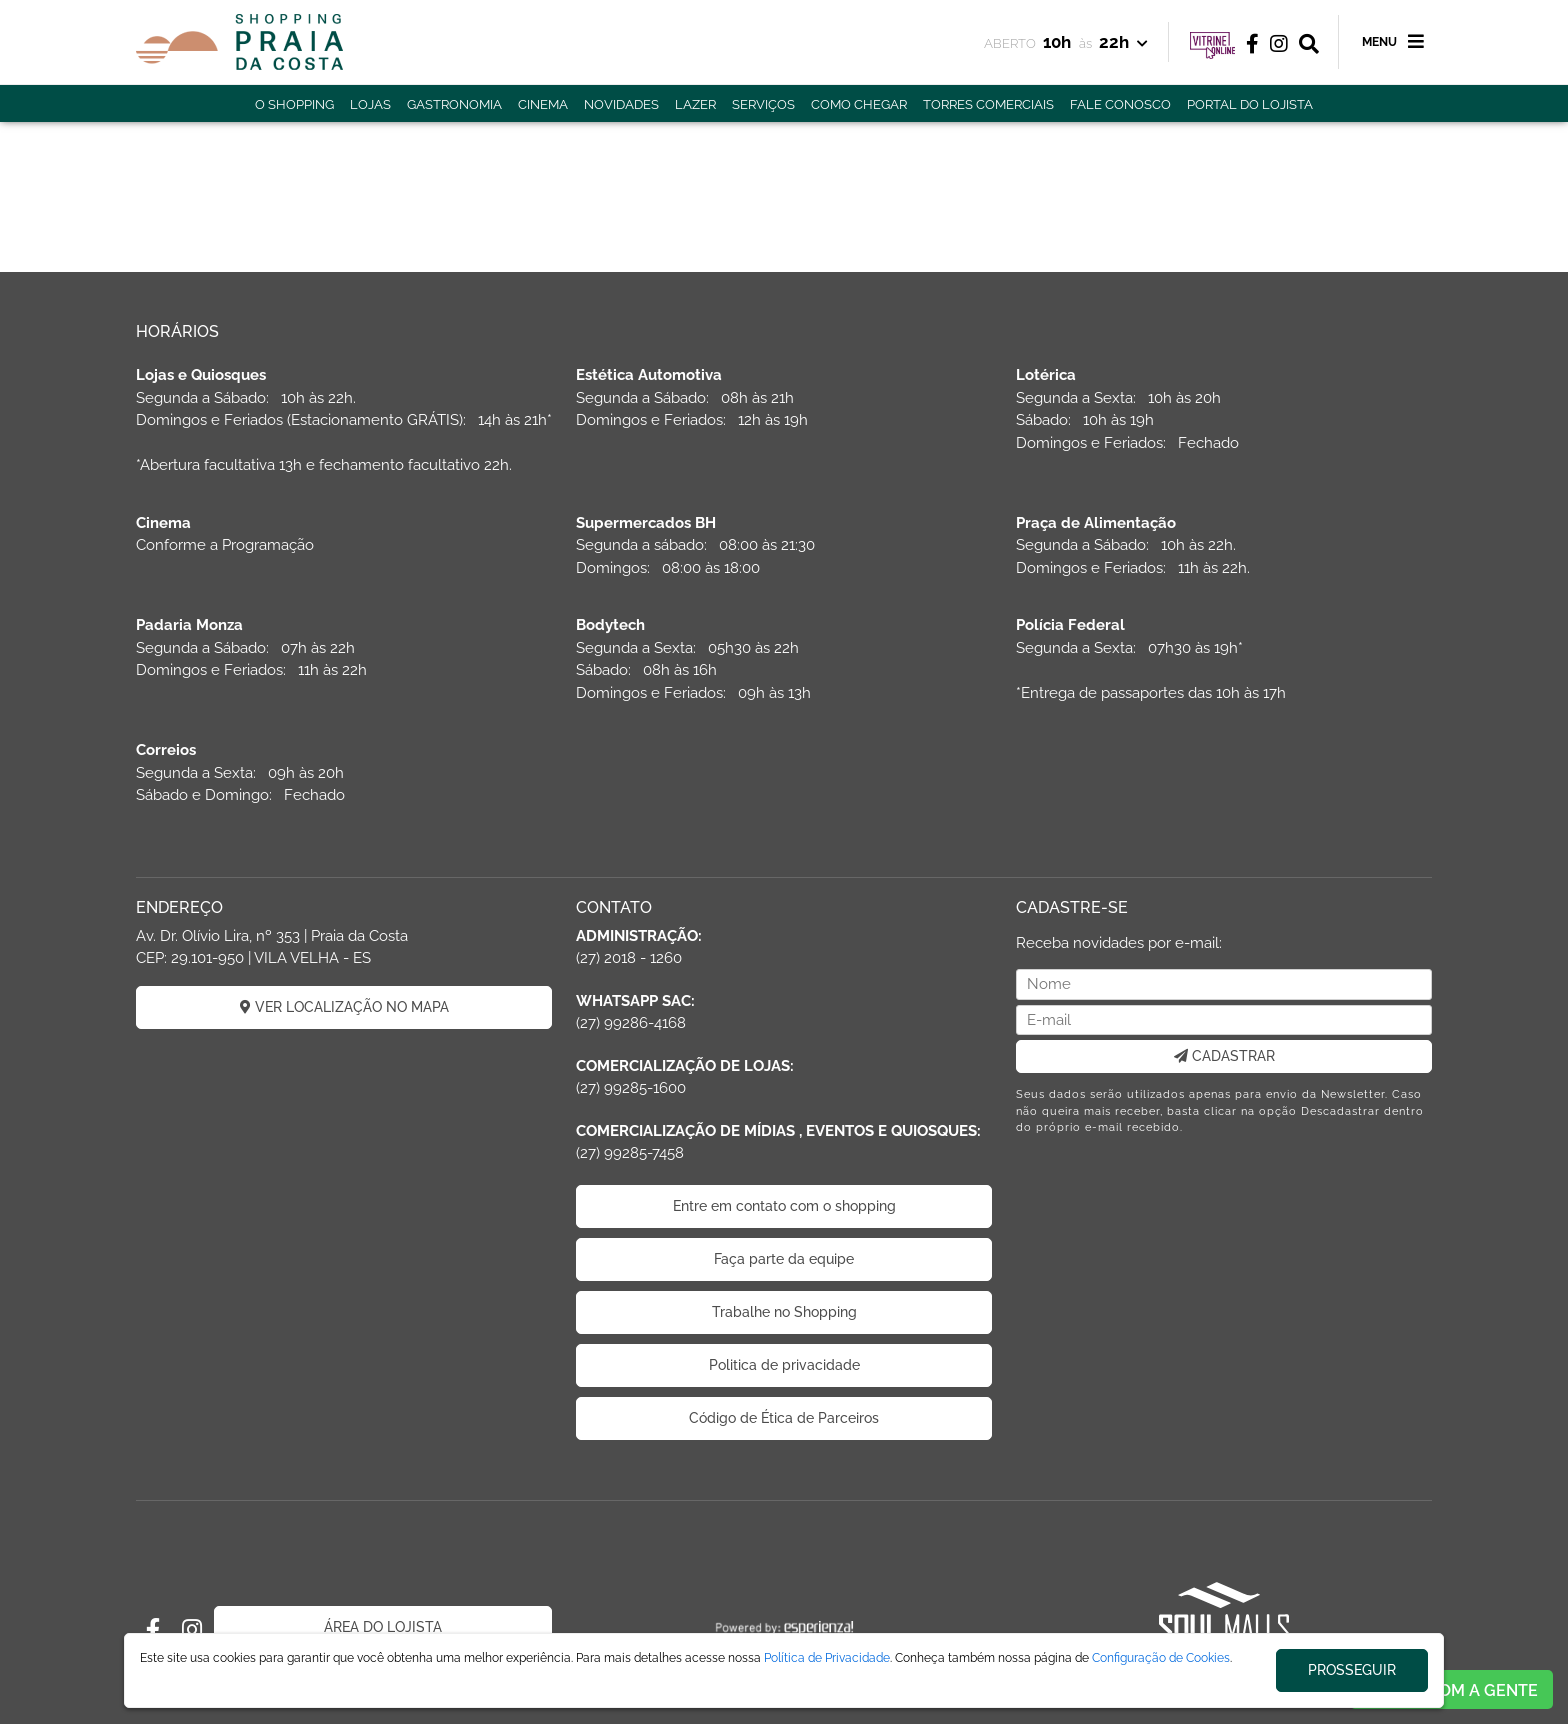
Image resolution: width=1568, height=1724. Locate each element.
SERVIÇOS (763, 104)
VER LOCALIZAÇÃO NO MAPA (344, 1007)
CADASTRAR (1224, 1056)
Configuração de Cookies (1161, 1658)
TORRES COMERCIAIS (988, 104)
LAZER (695, 104)
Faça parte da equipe (784, 1259)
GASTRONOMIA (454, 104)
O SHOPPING (294, 104)
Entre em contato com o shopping (784, 1206)
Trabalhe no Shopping (784, 1312)
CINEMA (543, 104)
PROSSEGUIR (1352, 1670)
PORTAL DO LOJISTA (1250, 104)
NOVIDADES (621, 104)
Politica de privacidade (784, 1365)
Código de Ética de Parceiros (784, 1418)
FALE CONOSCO (1120, 104)
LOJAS (370, 104)
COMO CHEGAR (859, 104)
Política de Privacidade (827, 1658)
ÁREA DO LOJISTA (383, 1627)
